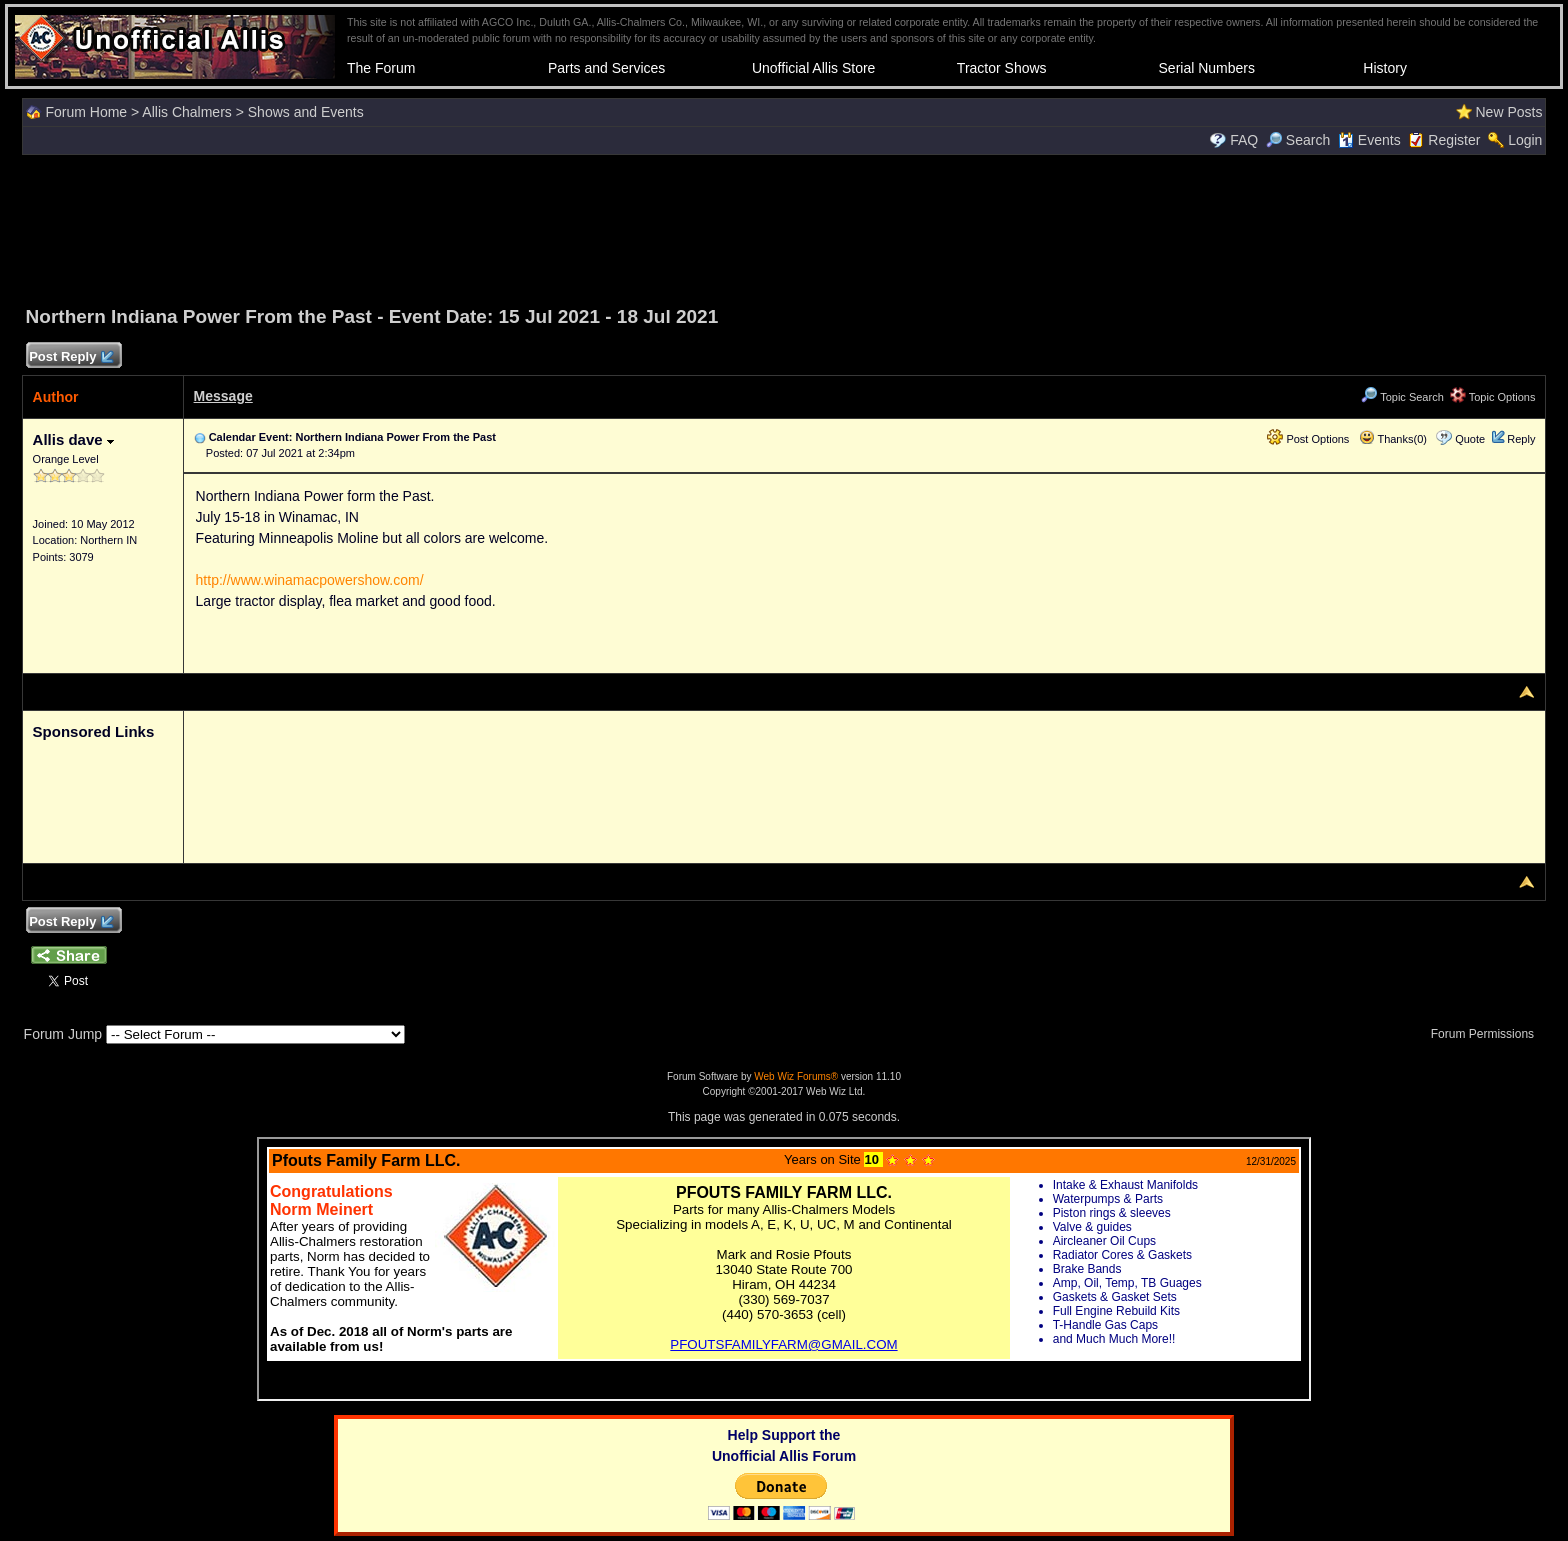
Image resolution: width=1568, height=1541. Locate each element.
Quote (1470, 439)
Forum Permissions (1488, 1034)
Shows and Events (306, 112)
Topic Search (1402, 397)
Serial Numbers (1207, 68)
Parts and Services (607, 68)
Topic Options (1493, 397)
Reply (1521, 439)
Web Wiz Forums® (796, 1076)
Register (1454, 140)
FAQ (1244, 140)
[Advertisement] (784, 227)
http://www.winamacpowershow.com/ (310, 580)
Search (1298, 140)
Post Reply (71, 357)
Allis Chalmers (186, 112)
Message (223, 396)
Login (1525, 140)
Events (1369, 140)
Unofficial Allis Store (813, 68)
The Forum (381, 68)
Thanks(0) (1393, 439)
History (1385, 68)
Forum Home (86, 112)
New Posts (1508, 112)
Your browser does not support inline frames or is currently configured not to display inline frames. (784, 1269)
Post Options (1308, 439)
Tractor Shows (1002, 68)
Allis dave (73, 439)
